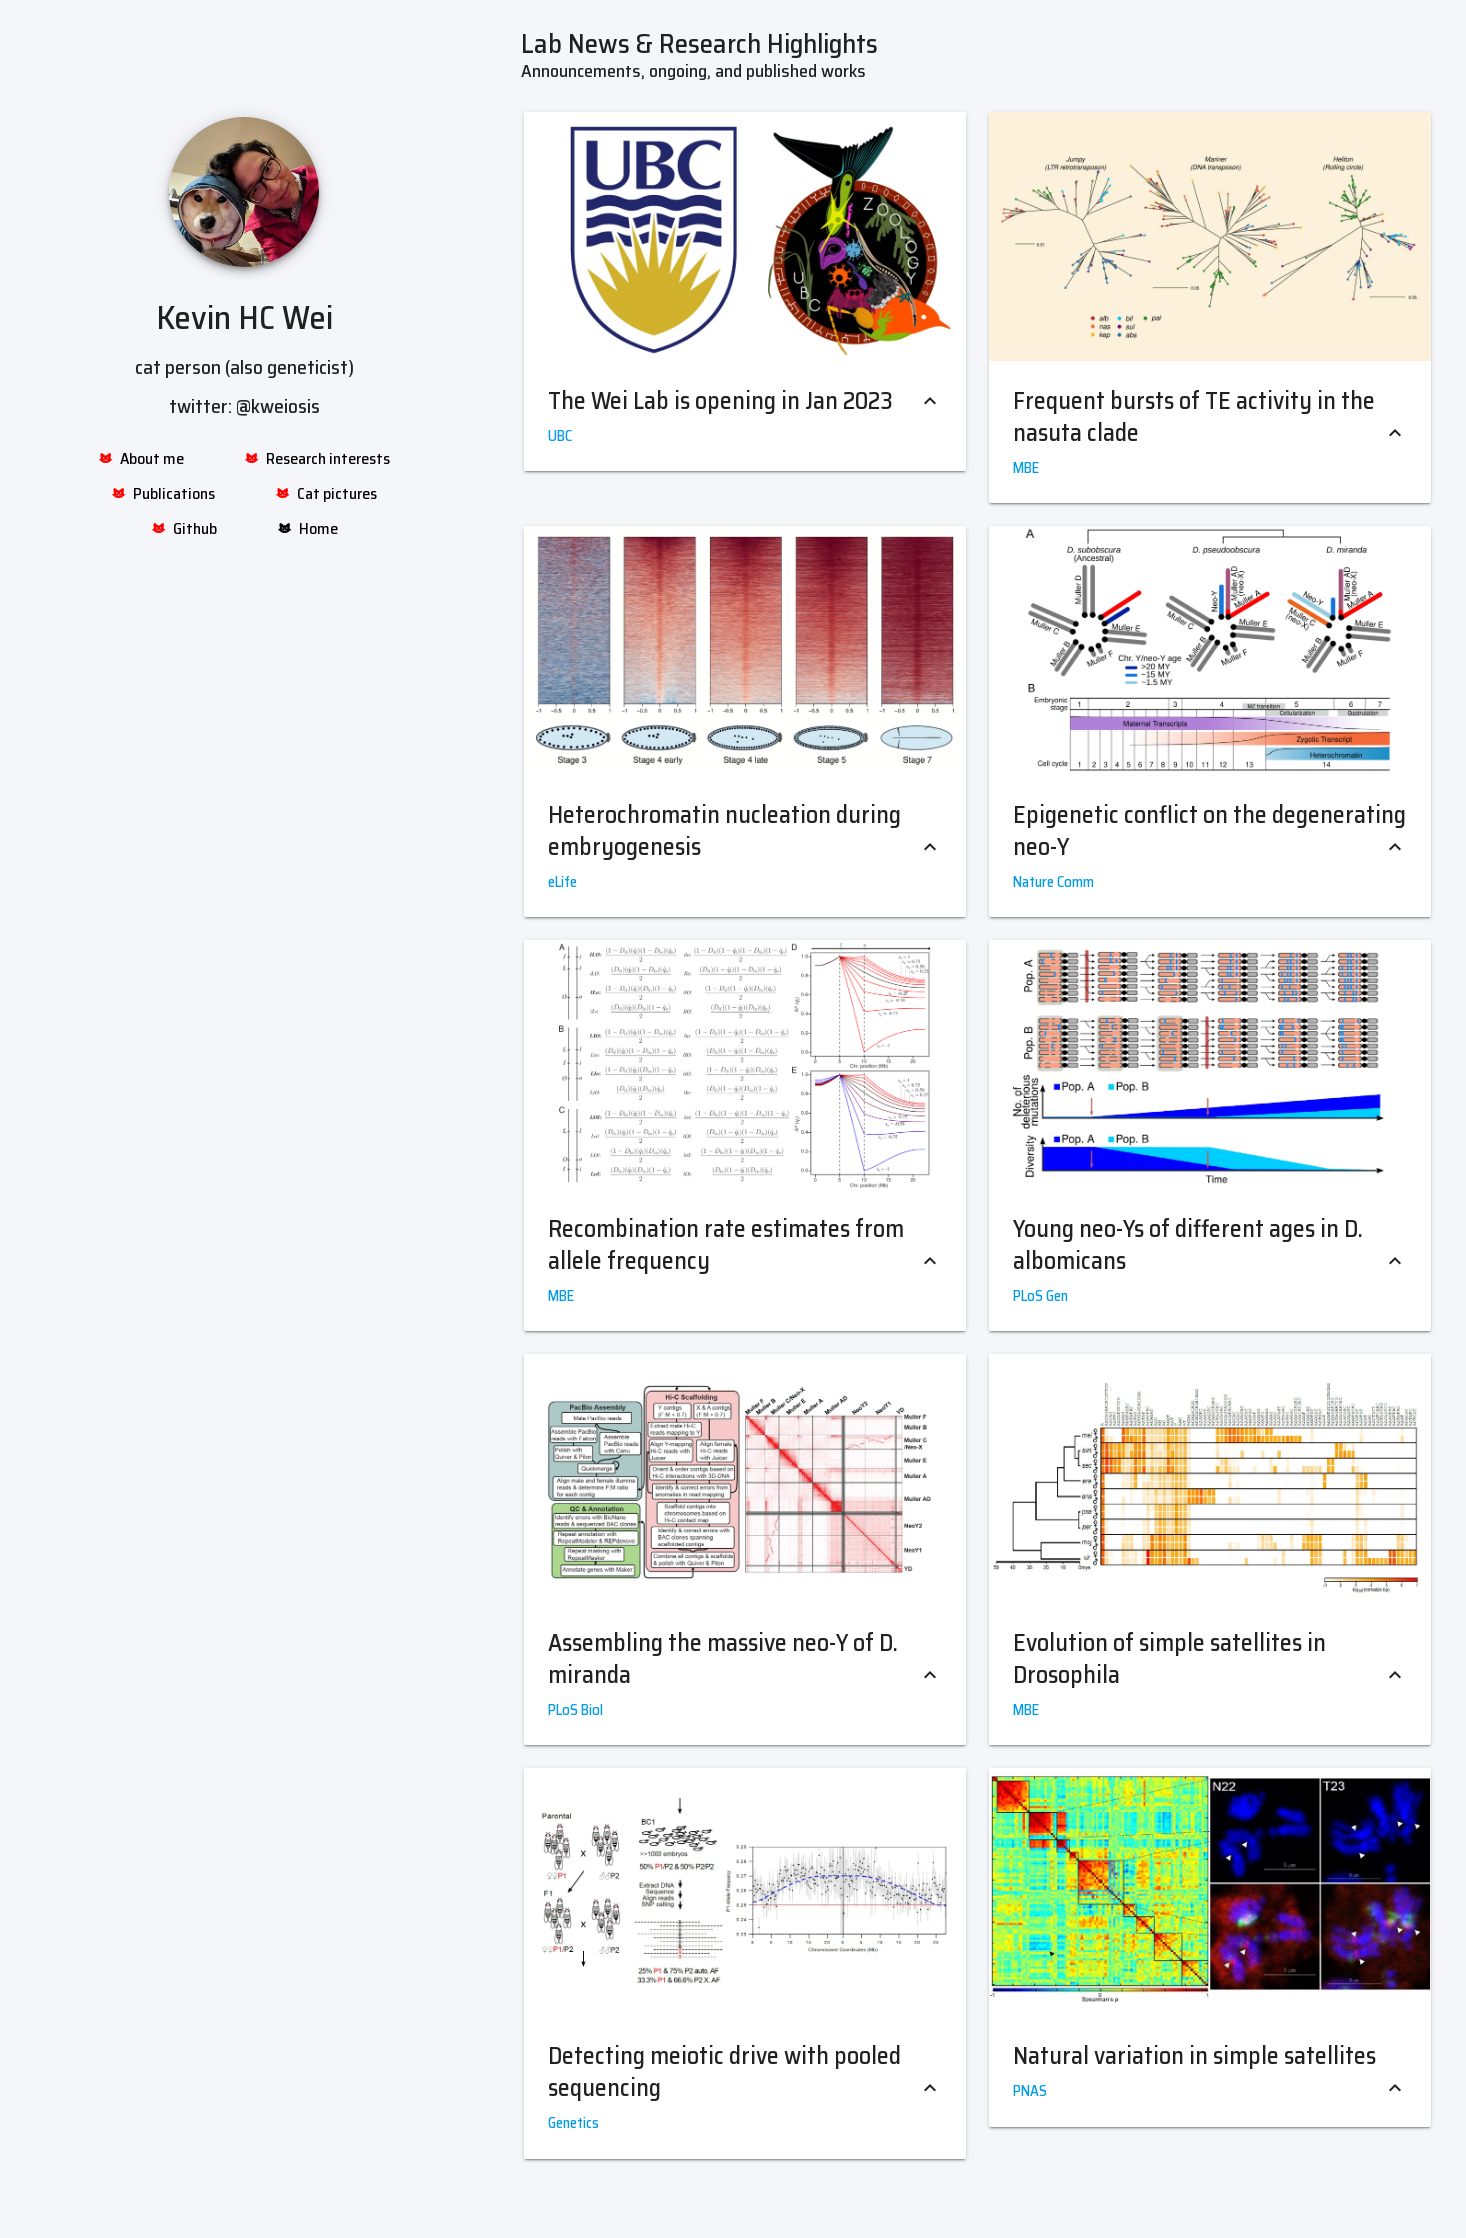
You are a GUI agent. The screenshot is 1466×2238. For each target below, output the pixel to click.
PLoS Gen (1040, 1296)
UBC (560, 436)
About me (141, 458)
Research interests (317, 458)
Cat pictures (326, 493)
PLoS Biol (575, 1710)
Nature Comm (1053, 882)
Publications (163, 493)
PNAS (1030, 2091)
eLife (562, 882)
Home (307, 528)
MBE (1026, 468)
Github (184, 528)
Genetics (573, 2123)
